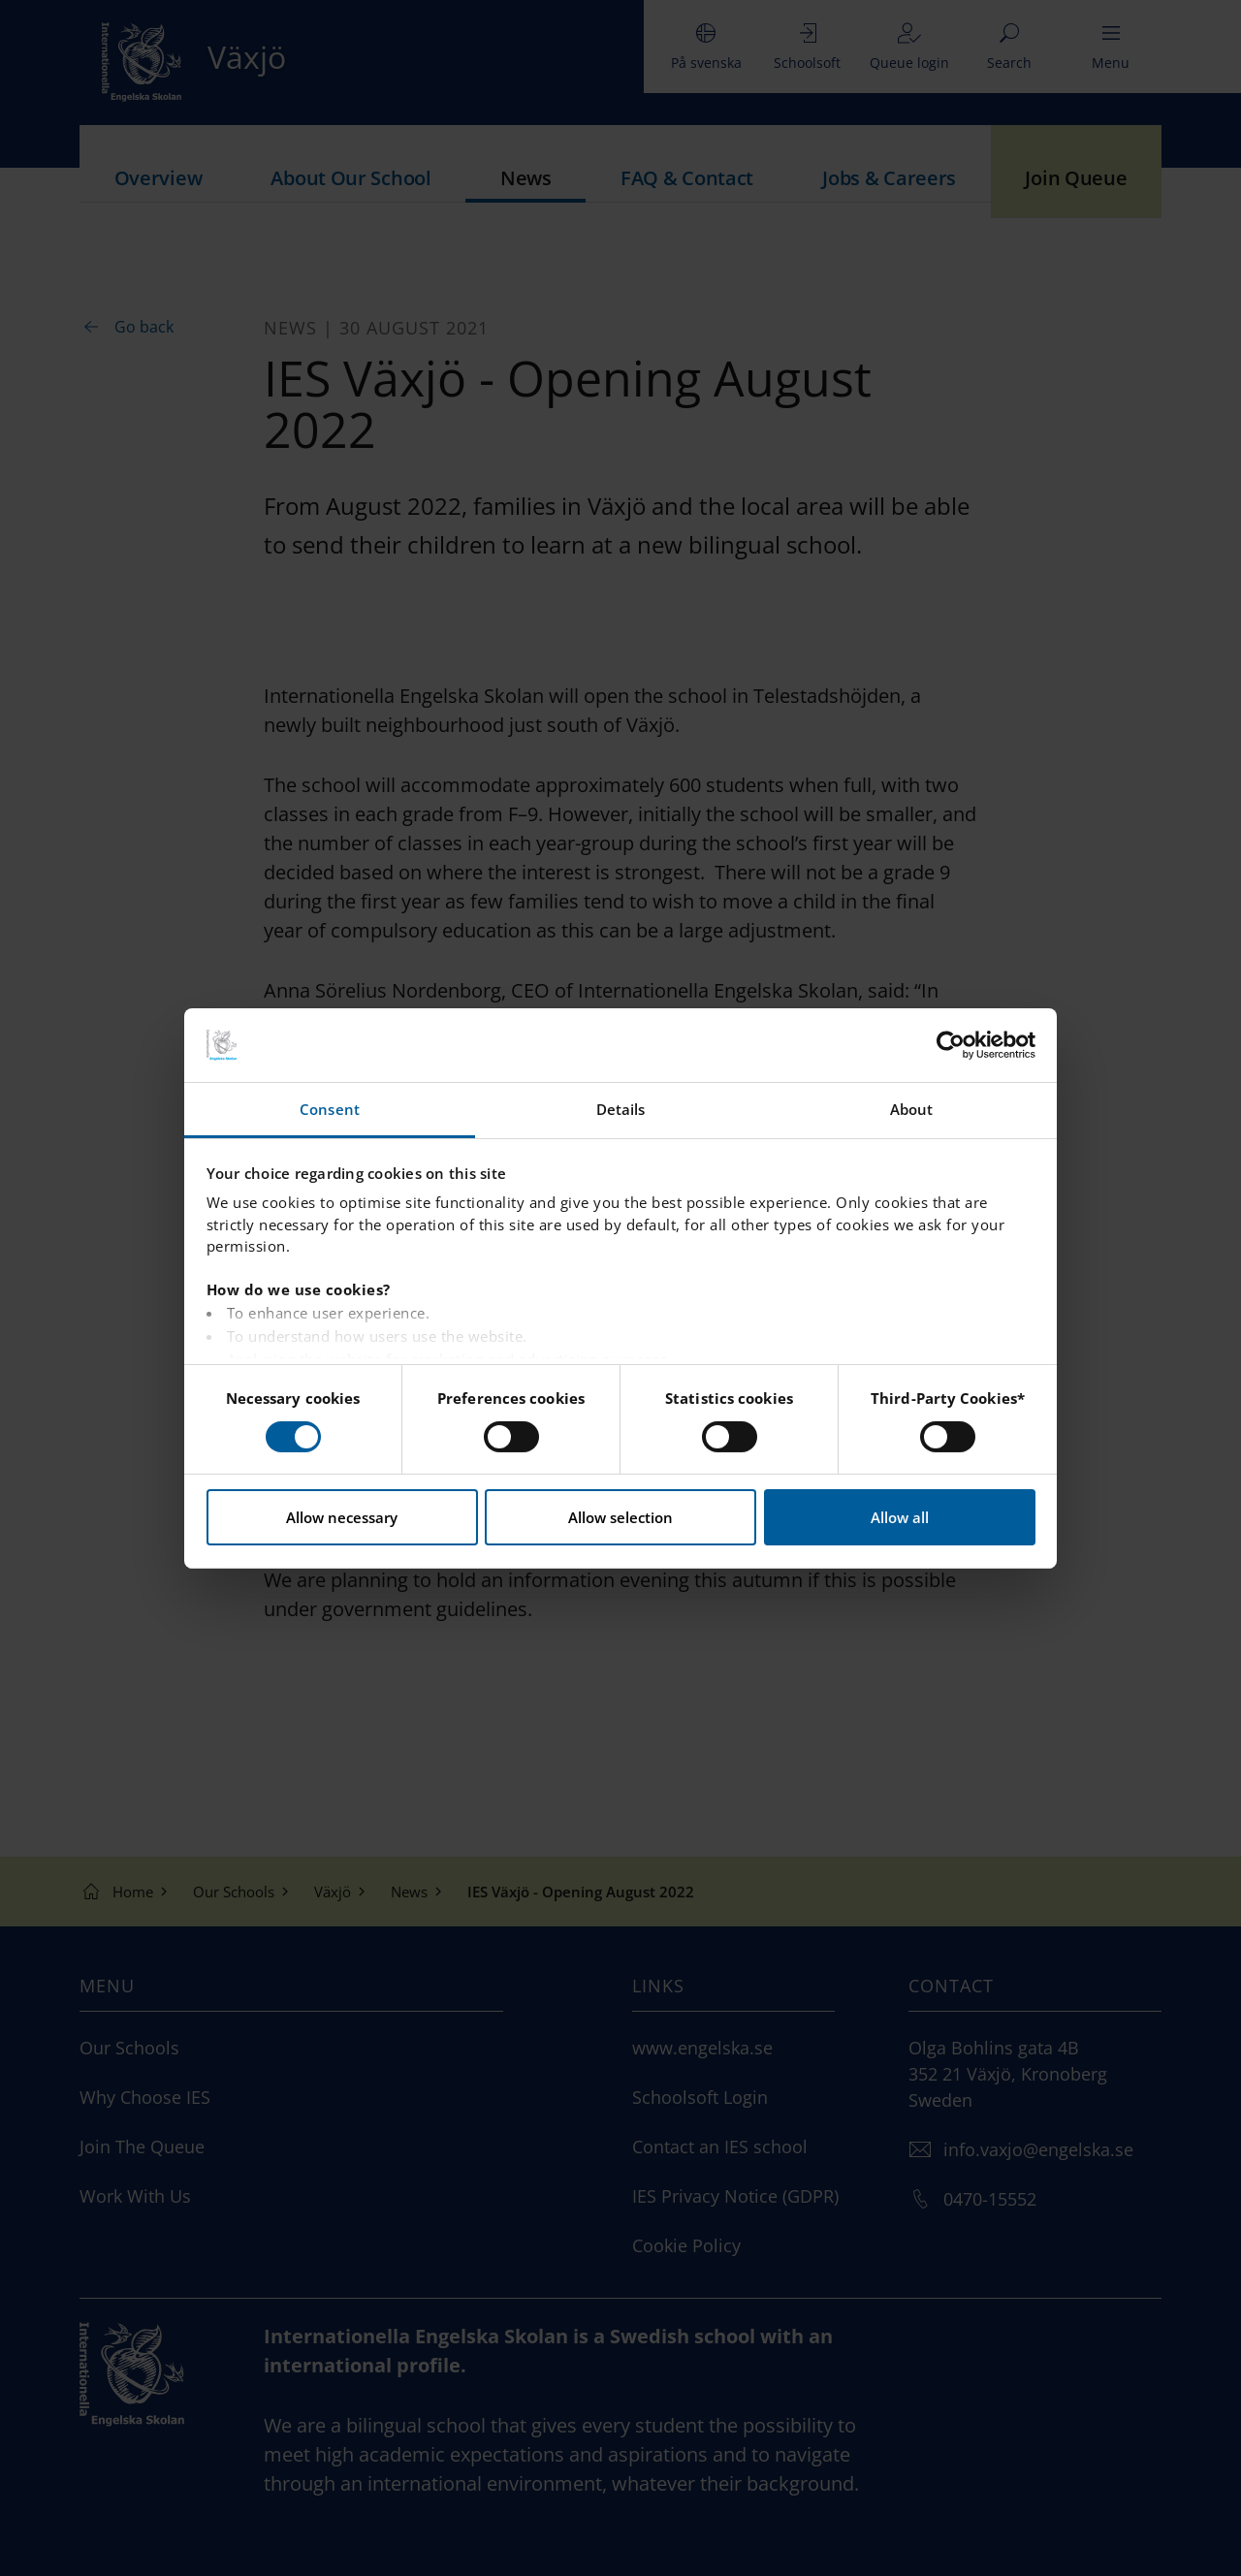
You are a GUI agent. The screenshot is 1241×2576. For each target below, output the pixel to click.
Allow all (900, 1517)
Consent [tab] (330, 1109)
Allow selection (620, 1517)
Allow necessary (342, 1517)
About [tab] (912, 1109)
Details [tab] (621, 1109)
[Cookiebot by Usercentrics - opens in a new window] (950, 1045)
